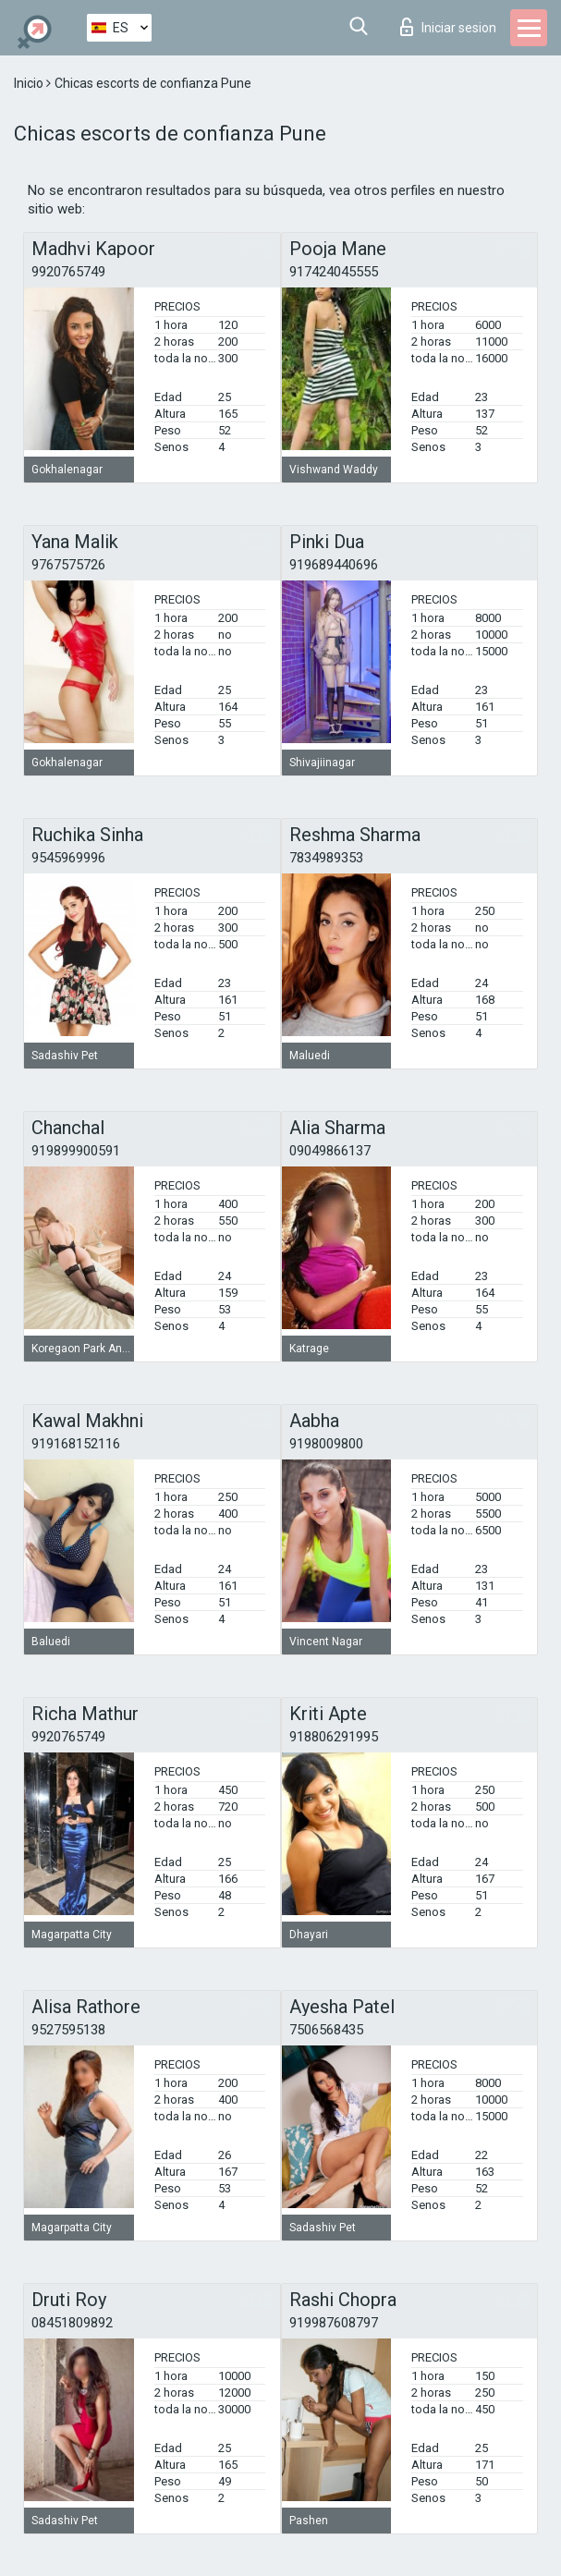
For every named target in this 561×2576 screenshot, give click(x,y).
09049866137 (330, 1150)
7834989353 (326, 857)
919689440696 (333, 564)
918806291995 (333, 1736)
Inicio (30, 83)
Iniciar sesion (448, 27)
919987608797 (333, 2322)
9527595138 (68, 2029)
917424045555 (333, 271)
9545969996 (68, 857)
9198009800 (326, 1443)
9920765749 (68, 271)
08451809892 (72, 2322)
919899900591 (75, 1150)
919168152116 (75, 1443)
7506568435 (326, 2029)
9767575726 (68, 564)
